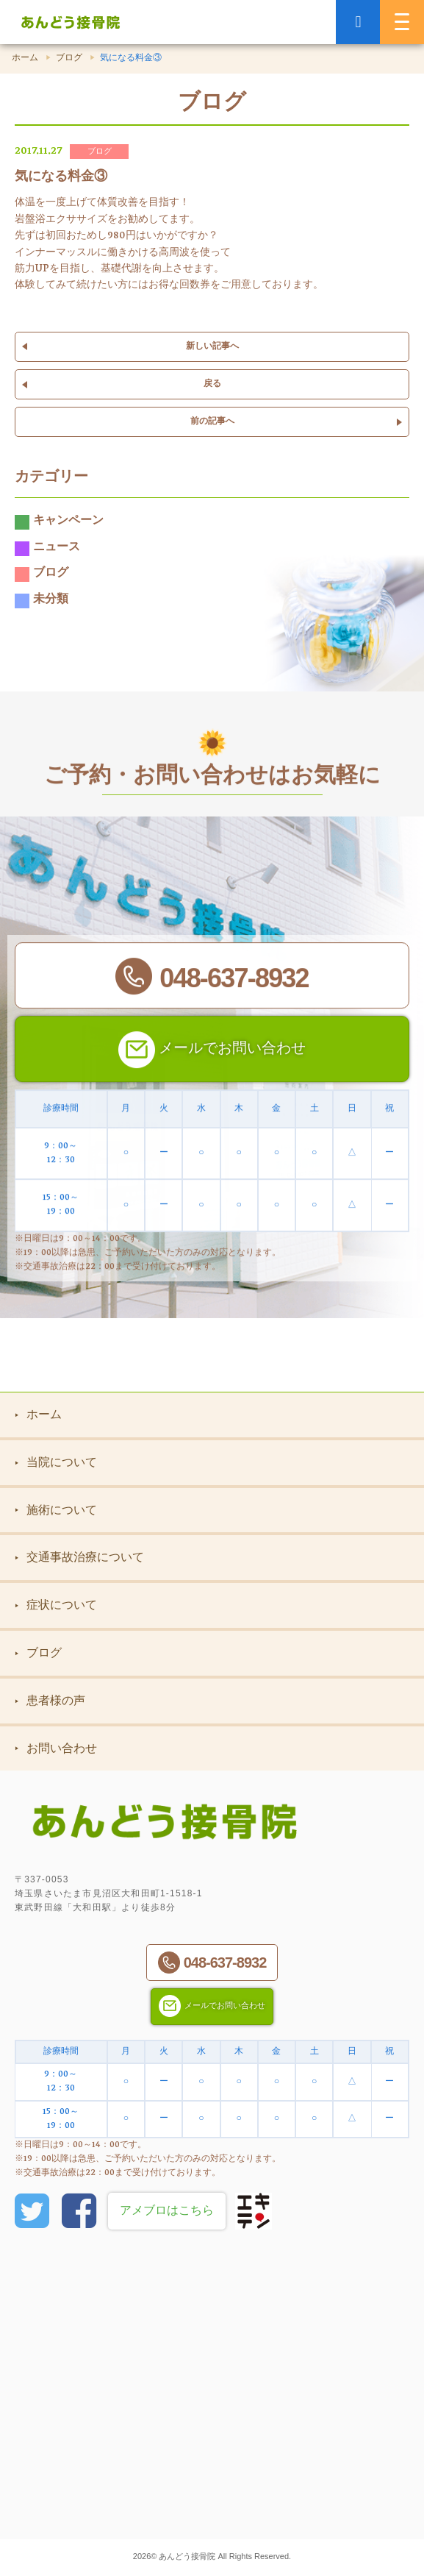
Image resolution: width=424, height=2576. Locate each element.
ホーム (25, 58)
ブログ (69, 58)
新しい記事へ (212, 346)
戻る (212, 384)
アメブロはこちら (167, 2212)
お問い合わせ (56, 1748)
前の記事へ (212, 421)
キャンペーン (59, 522)
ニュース (47, 548)
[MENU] (402, 22)
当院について (56, 1462)
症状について (56, 1604)
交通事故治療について (79, 1557)
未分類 (41, 601)
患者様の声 (50, 1700)
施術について (56, 1510)
